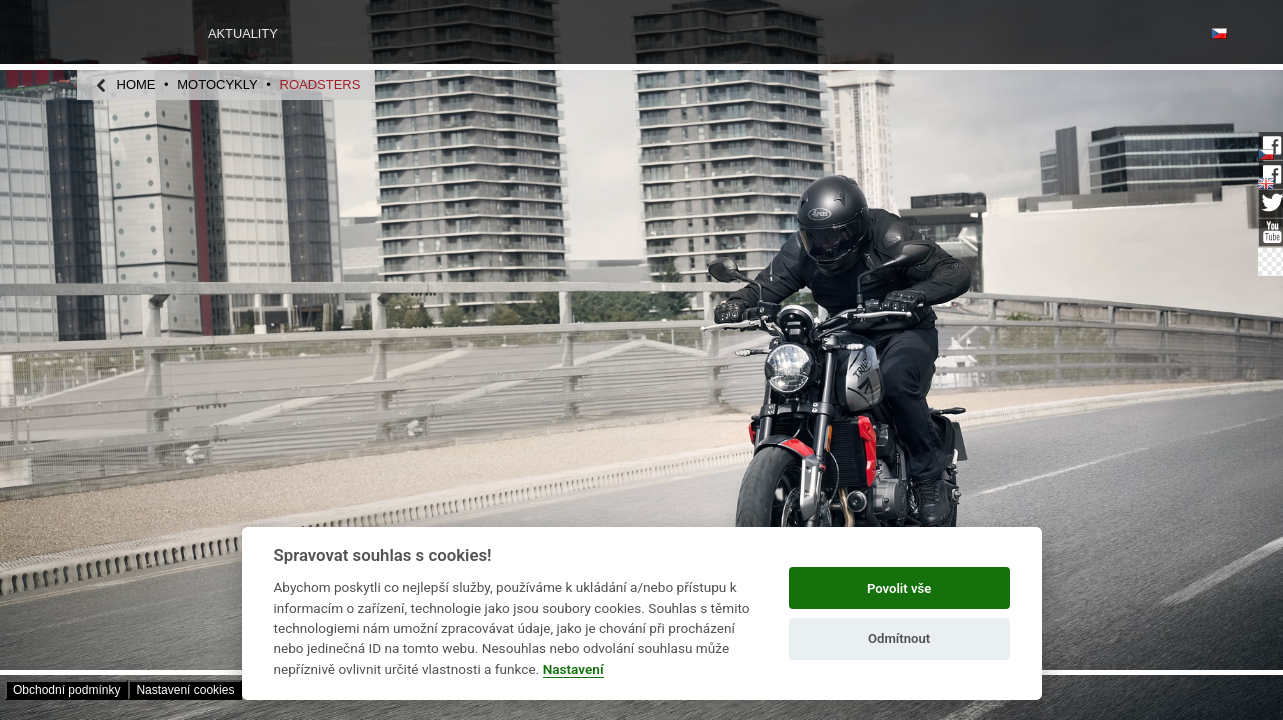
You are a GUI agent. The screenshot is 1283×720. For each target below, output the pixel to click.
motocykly (217, 84)
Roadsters (320, 84)
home (136, 84)
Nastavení (573, 669)
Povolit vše (899, 588)
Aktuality (243, 33)
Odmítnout (899, 638)
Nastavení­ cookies (185, 690)
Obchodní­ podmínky (66, 690)
